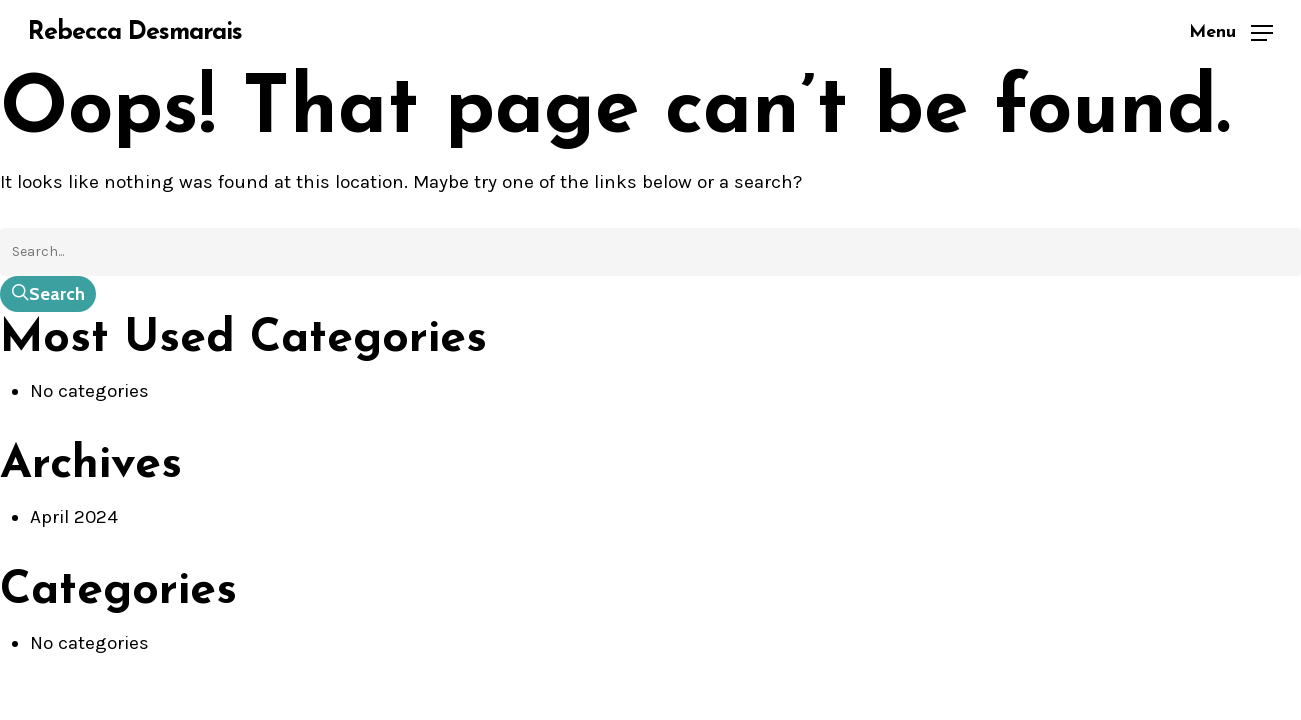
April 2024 (74, 517)
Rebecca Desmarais (135, 32)
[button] (1231, 32)
